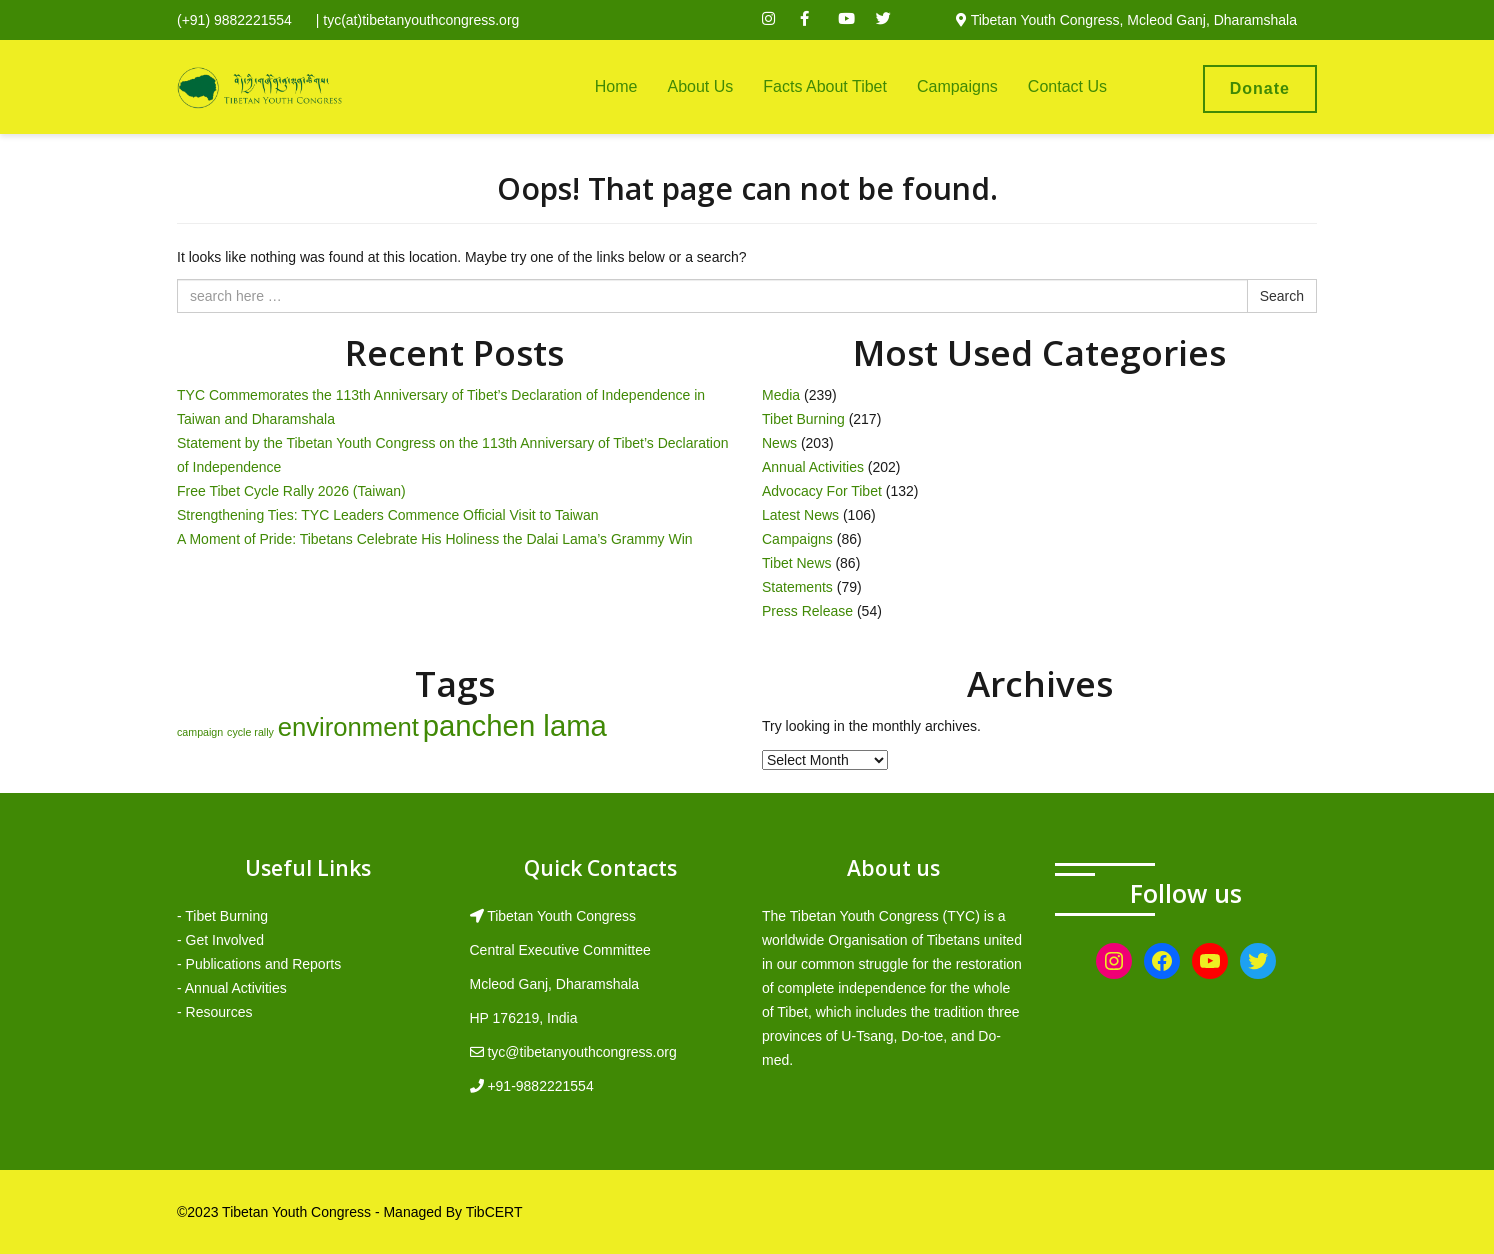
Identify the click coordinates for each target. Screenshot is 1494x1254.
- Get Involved (220, 940)
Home (616, 86)
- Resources (214, 1012)
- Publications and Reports (259, 964)
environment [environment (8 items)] (348, 727)
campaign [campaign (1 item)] (200, 732)
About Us (700, 86)
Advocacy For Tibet (822, 491)
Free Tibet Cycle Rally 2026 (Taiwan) (291, 491)
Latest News (800, 515)
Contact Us (1067, 86)
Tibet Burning (803, 419)
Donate (1260, 88)
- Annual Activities (232, 988)
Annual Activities (813, 467)
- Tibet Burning (222, 916)
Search (1282, 296)
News (779, 443)
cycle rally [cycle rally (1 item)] (250, 732)
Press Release (807, 611)
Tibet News (797, 563)
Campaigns (957, 86)
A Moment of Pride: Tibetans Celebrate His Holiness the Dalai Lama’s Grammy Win (435, 539)
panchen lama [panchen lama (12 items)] (515, 725)
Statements (797, 587)
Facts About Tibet (825, 86)
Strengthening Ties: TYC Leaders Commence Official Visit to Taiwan (388, 515)
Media (781, 395)
